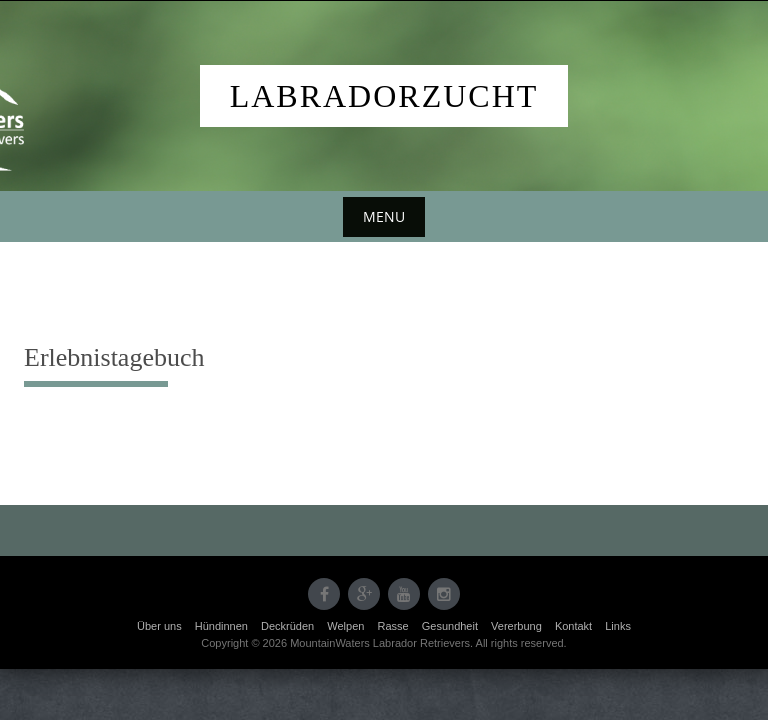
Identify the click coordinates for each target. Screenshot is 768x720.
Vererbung (516, 626)
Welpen (345, 626)
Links (618, 626)
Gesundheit (450, 626)
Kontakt (573, 626)
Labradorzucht (384, 96)
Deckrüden (287, 626)
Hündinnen (221, 626)
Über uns (159, 626)
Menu (384, 216)
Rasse (392, 626)
